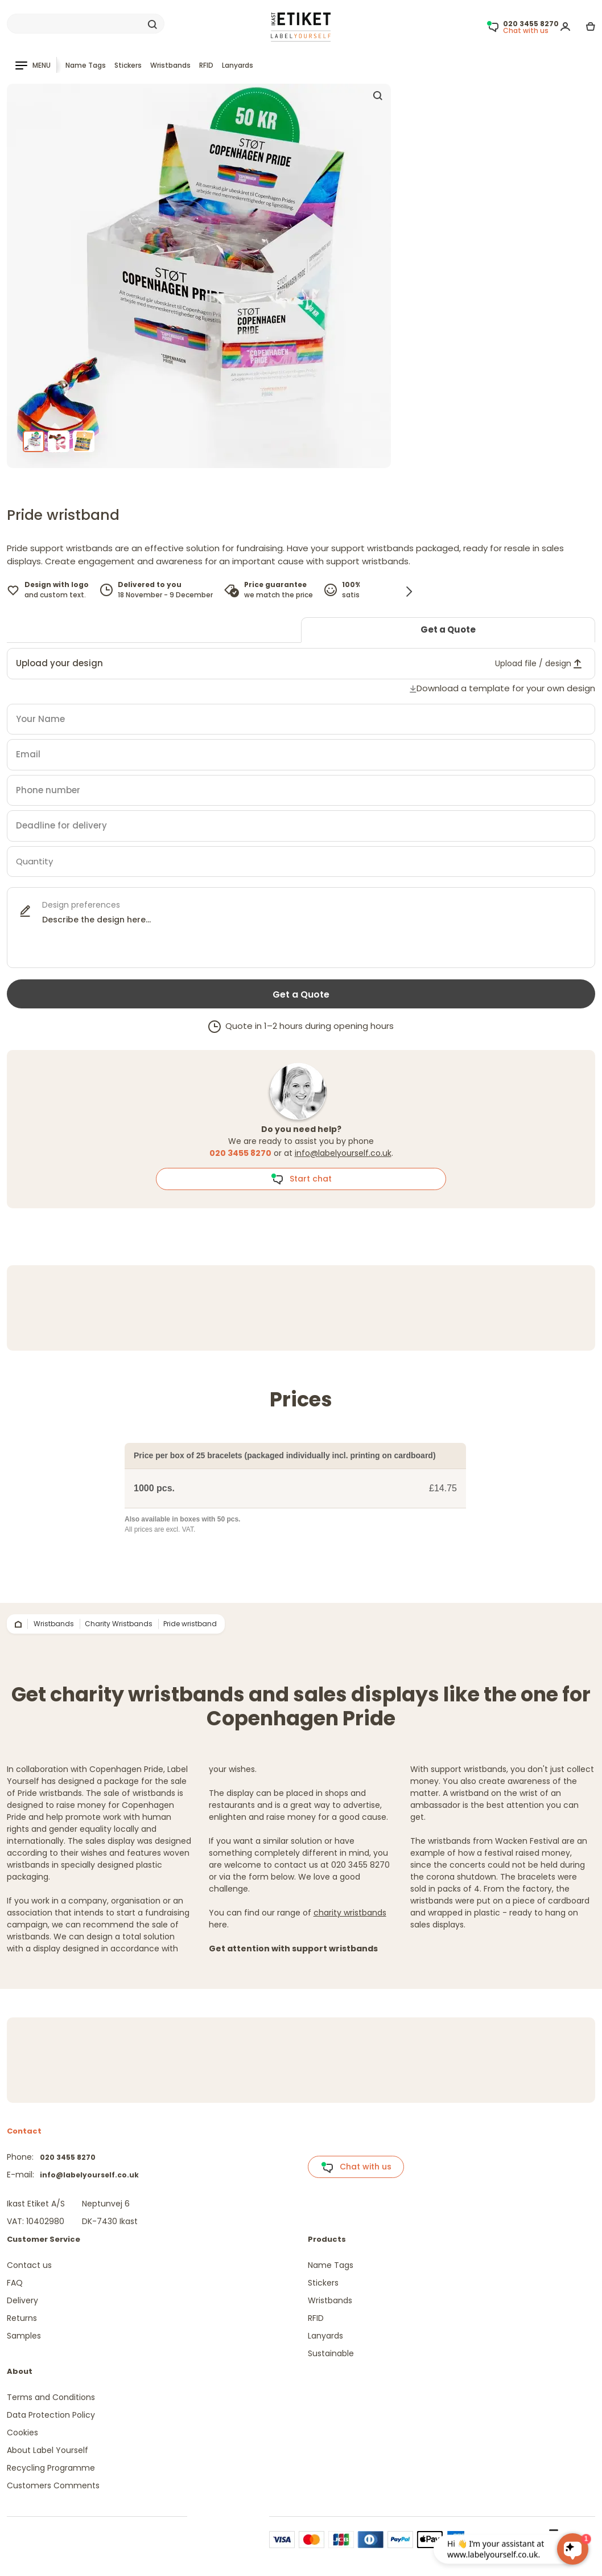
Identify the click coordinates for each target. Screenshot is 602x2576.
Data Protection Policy (51, 2415)
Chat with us (356, 2167)
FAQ (15, 2282)
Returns (22, 2318)
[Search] (85, 24)
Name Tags (85, 65)
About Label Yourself (47, 2450)
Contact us (29, 2265)
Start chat (301, 1179)
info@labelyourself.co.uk (343, 1153)
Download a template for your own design (506, 688)
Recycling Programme (51, 2468)
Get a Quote (448, 629)
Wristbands (170, 65)
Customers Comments (53, 2485)
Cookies (22, 2432)
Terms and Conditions (51, 2397)
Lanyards (237, 65)
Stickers (128, 65)
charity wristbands (350, 1912)
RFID (206, 65)
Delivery (22, 2300)
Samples (24, 2335)
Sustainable (331, 2353)
